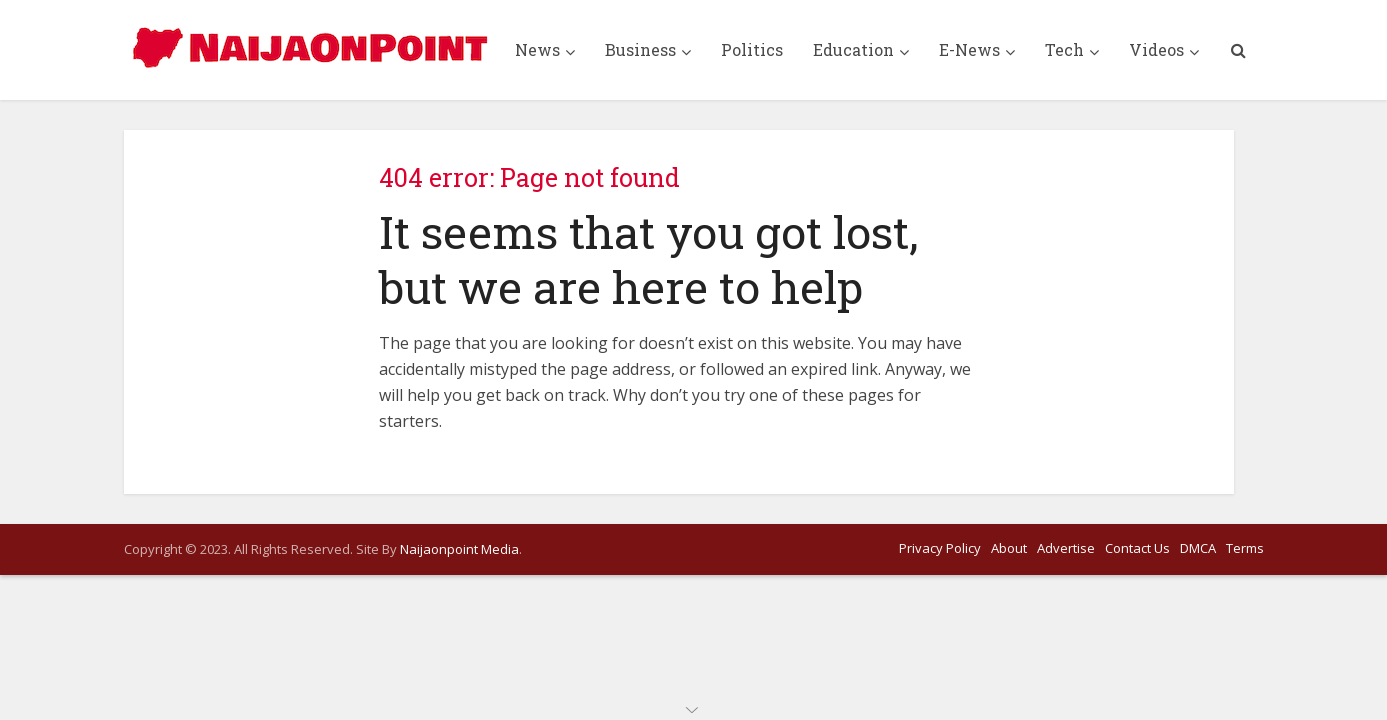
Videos (1156, 49)
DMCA (1198, 548)
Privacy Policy (940, 548)
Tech (1064, 49)
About (1009, 548)
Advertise (1066, 548)
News (537, 49)
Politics (752, 49)
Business (640, 49)
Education (853, 49)
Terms (1245, 548)
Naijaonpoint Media (459, 549)
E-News (969, 49)
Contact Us (1137, 548)
